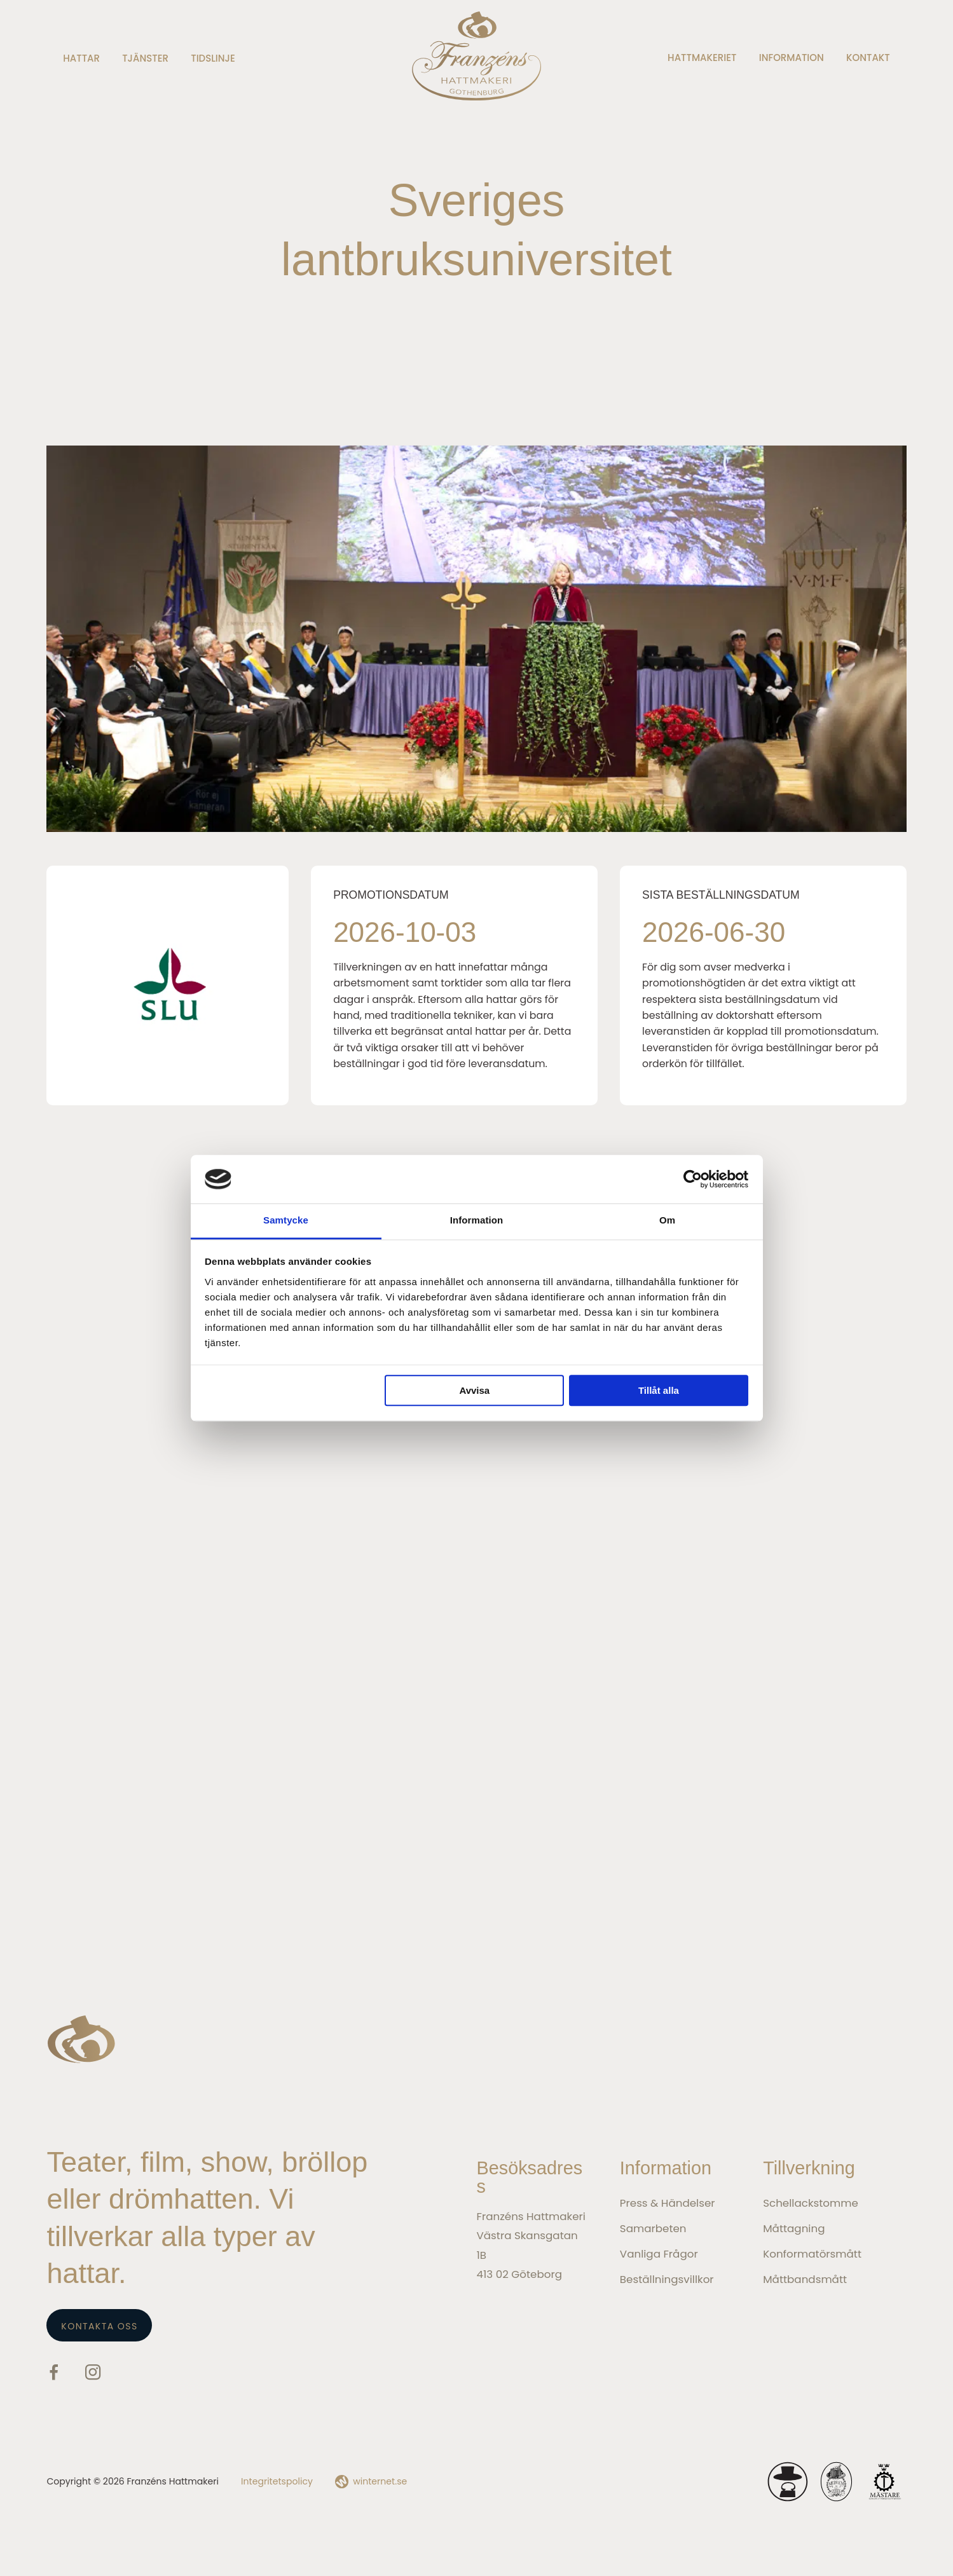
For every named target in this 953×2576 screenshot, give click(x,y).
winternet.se (380, 2481)
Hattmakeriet (702, 57)
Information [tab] (477, 1220)
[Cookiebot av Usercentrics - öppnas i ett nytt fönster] (692, 1179)
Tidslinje (213, 58)
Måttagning (794, 2228)
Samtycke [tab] (285, 1220)
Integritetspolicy (277, 2481)
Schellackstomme (810, 2203)
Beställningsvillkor (667, 2279)
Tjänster (145, 58)
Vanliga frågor (659, 2253)
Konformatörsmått (812, 2253)
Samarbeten (653, 2228)
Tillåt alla (658, 1391)
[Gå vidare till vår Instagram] (93, 2375)
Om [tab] (667, 1220)
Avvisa (474, 1391)
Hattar (81, 58)
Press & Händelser (667, 2203)
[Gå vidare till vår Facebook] (54, 2375)
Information (791, 57)
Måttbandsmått (805, 2279)
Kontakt (868, 57)
